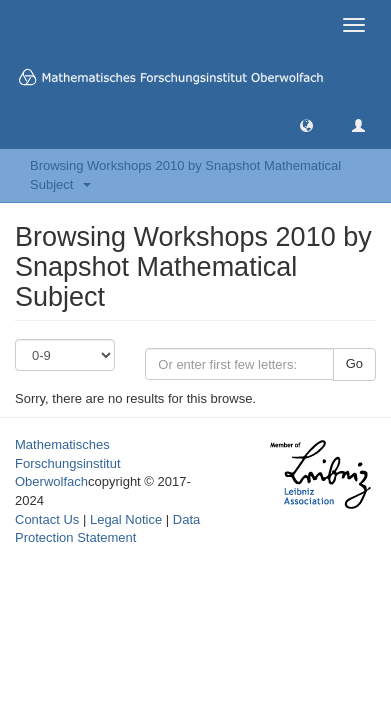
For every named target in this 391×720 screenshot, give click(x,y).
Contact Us (47, 519)
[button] (306, 124)
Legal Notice (126, 519)
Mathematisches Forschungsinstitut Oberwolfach (68, 463)
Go (354, 363)
